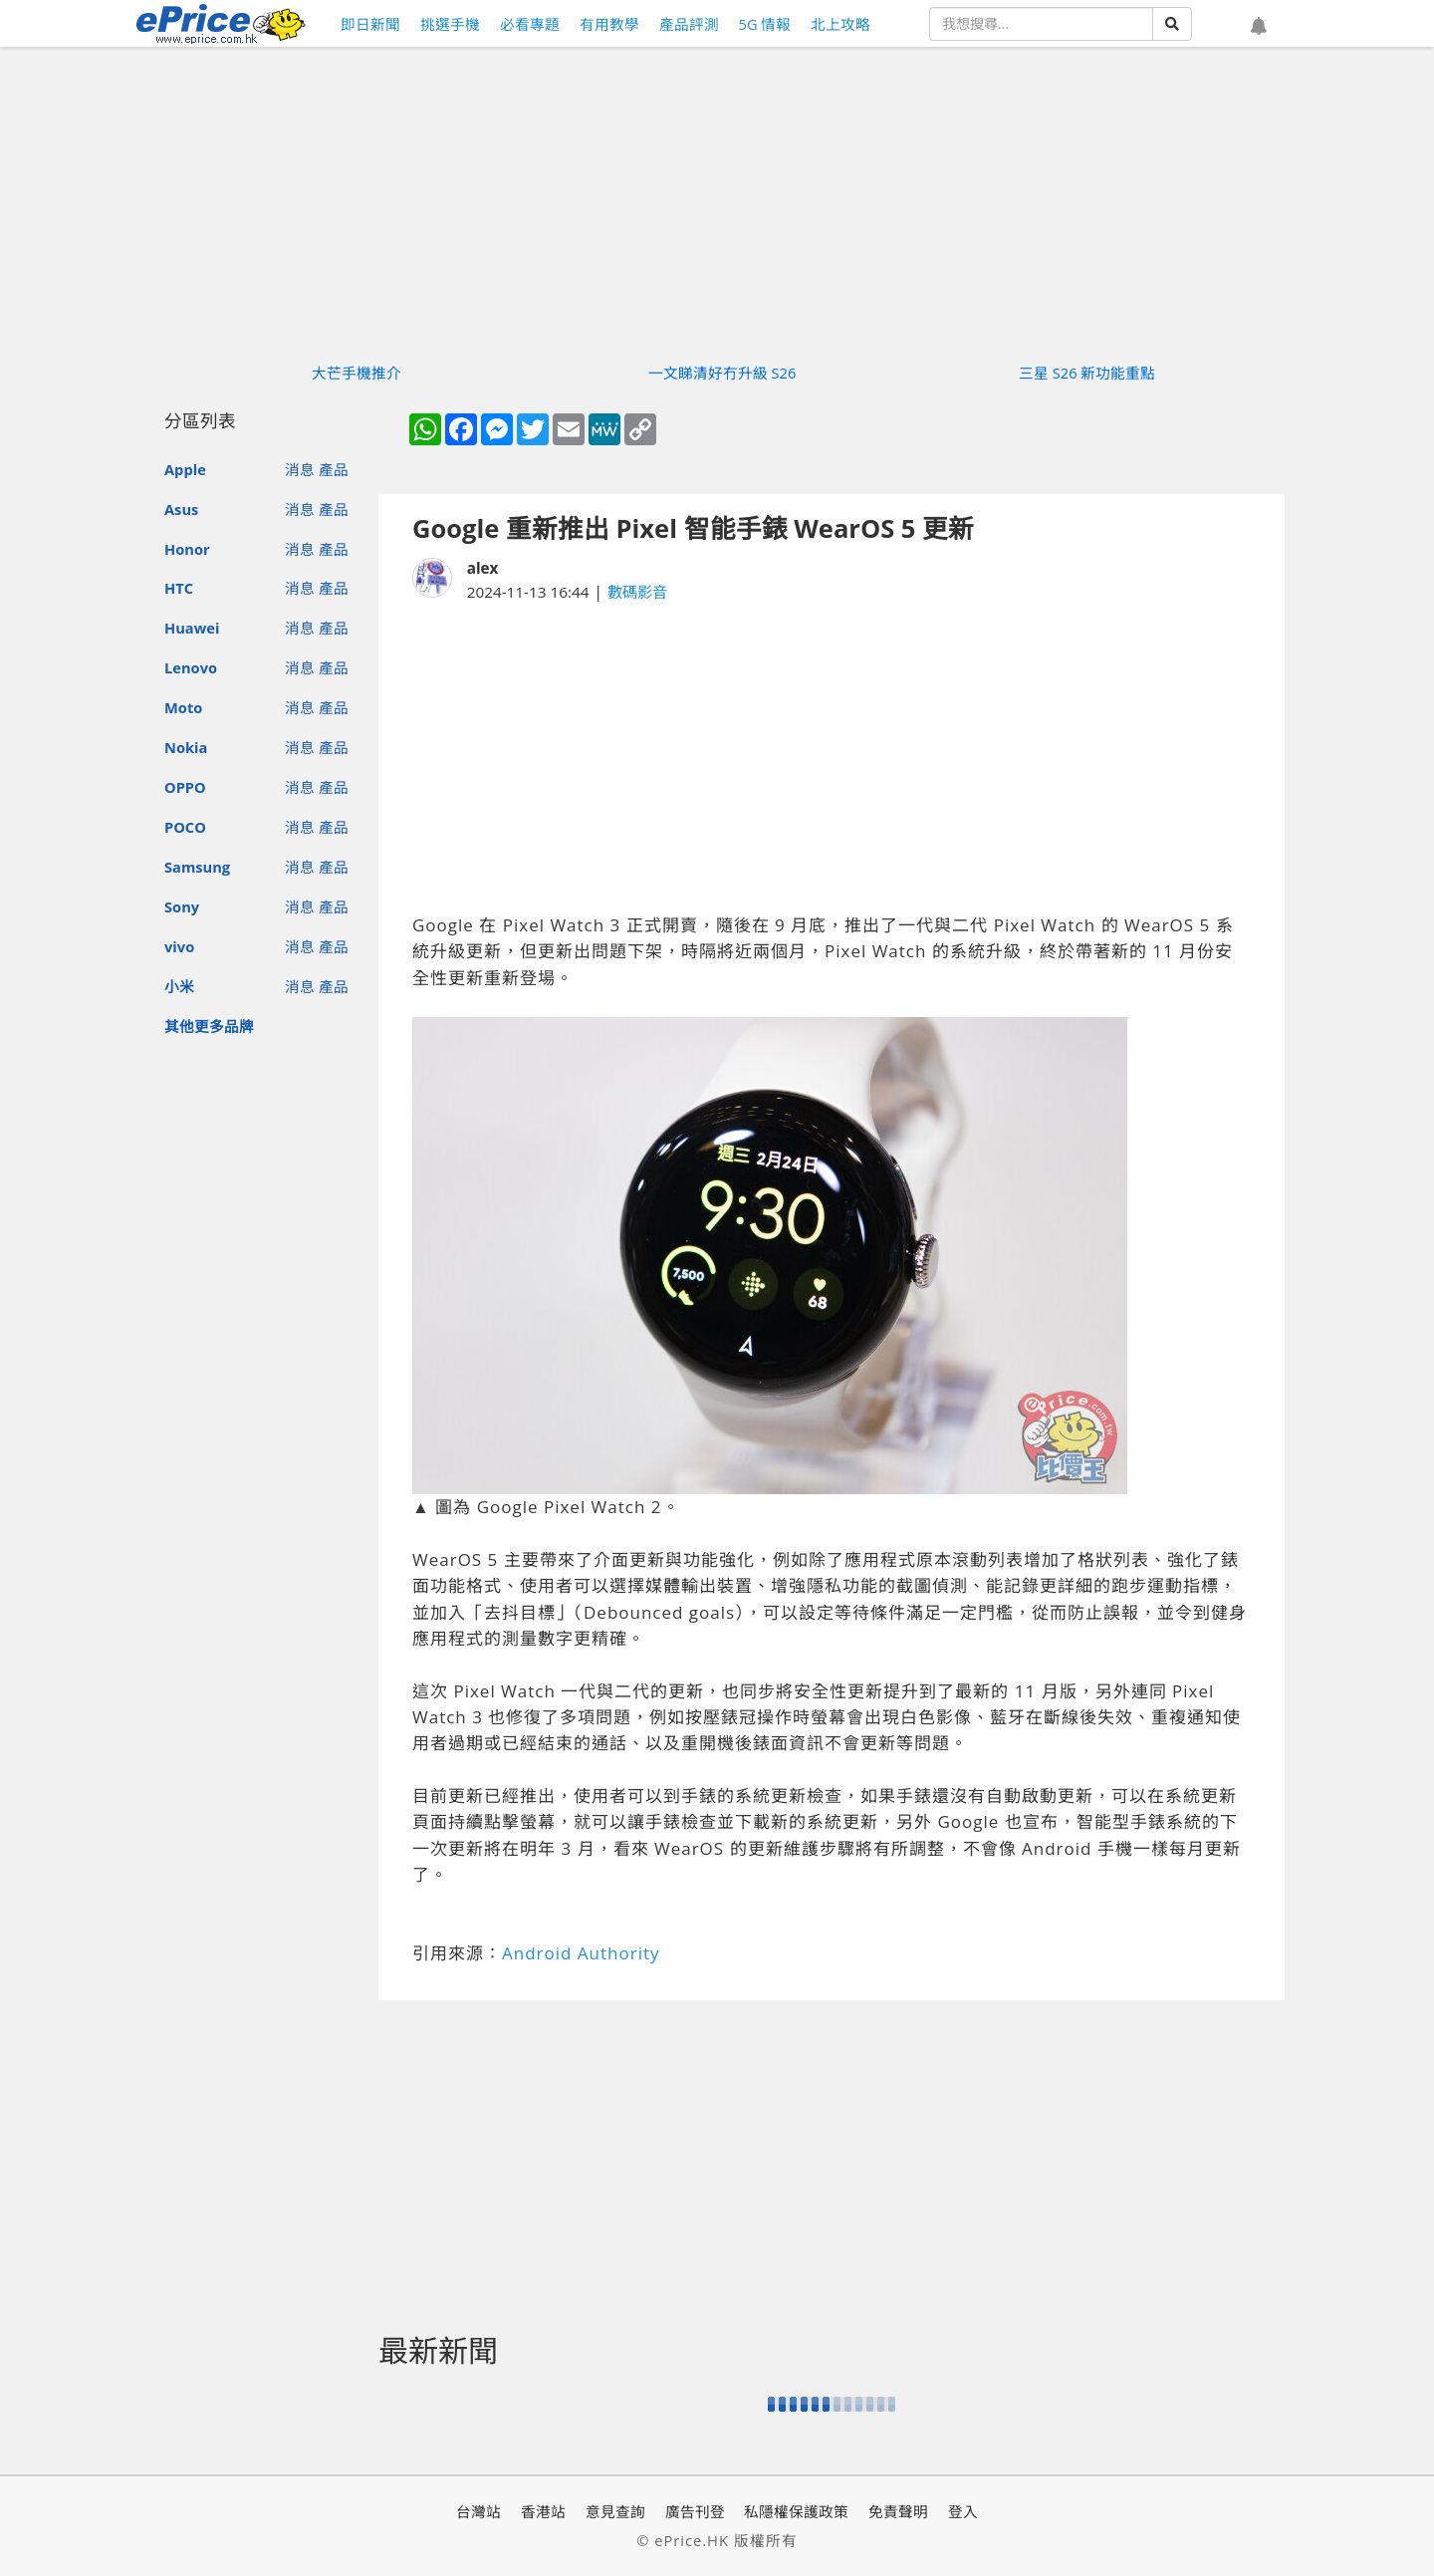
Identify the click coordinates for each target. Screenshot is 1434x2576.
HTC (178, 588)
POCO (185, 827)
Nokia (185, 747)
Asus (181, 509)
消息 (300, 469)
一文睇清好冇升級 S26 (722, 373)
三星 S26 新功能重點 (1087, 373)
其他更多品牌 (209, 1026)
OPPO (185, 787)
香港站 (543, 2511)
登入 (963, 2511)
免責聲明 (898, 2511)
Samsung (197, 867)
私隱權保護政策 (796, 2511)
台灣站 (478, 2511)
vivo (179, 946)
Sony (181, 906)
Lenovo (190, 667)
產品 (334, 469)
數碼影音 (637, 592)
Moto (183, 707)
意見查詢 (615, 2511)
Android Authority (581, 1952)
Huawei (191, 628)
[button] (1259, 27)
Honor (187, 549)
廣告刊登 (695, 2511)
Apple (185, 469)
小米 (179, 986)
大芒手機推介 (356, 373)
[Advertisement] (831, 758)
